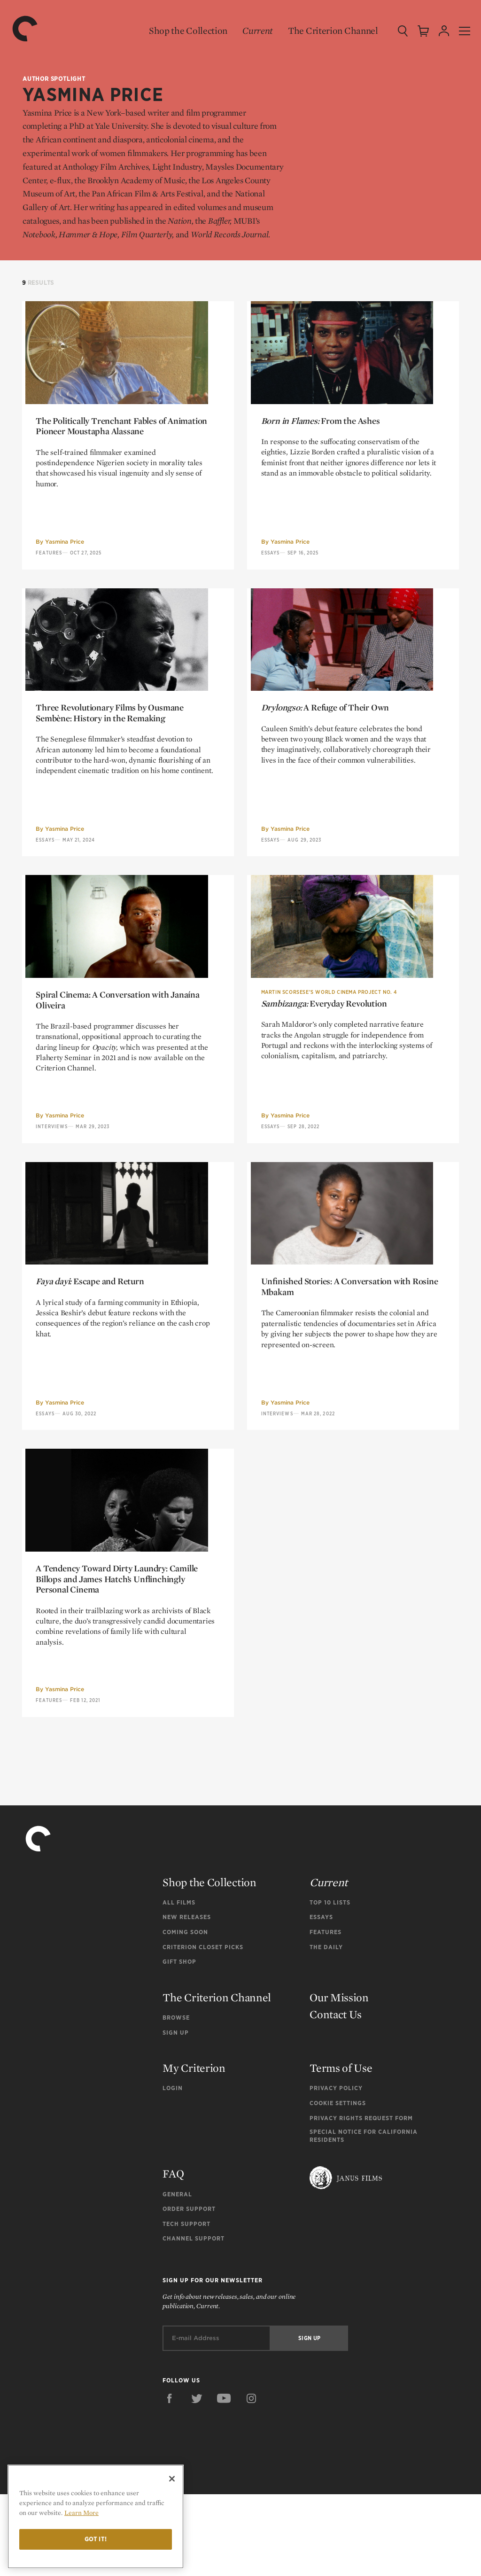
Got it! (96, 2539)
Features (49, 569)
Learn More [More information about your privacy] (81, 2512)
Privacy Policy (336, 2170)
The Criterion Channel (327, 30)
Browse (176, 2099)
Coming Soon (185, 2013)
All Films (179, 1984)
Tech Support (186, 2305)
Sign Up (176, 2114)
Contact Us (336, 2096)
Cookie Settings (338, 2184)
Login (173, 2170)
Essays (270, 569)
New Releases (187, 1999)
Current (251, 30)
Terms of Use (341, 2150)
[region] (96, 2516)
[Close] (172, 2478)
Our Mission (339, 2079)
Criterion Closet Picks (203, 2028)
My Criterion (194, 2150)
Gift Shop (179, 2043)
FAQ (173, 2255)
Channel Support (194, 2320)
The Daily (326, 2028)
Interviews (52, 1176)
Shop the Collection (182, 30)
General (177, 2275)
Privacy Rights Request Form (361, 2200)
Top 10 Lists (330, 1984)
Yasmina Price (64, 558)
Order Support (189, 2291)
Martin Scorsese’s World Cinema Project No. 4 (329, 1041)
